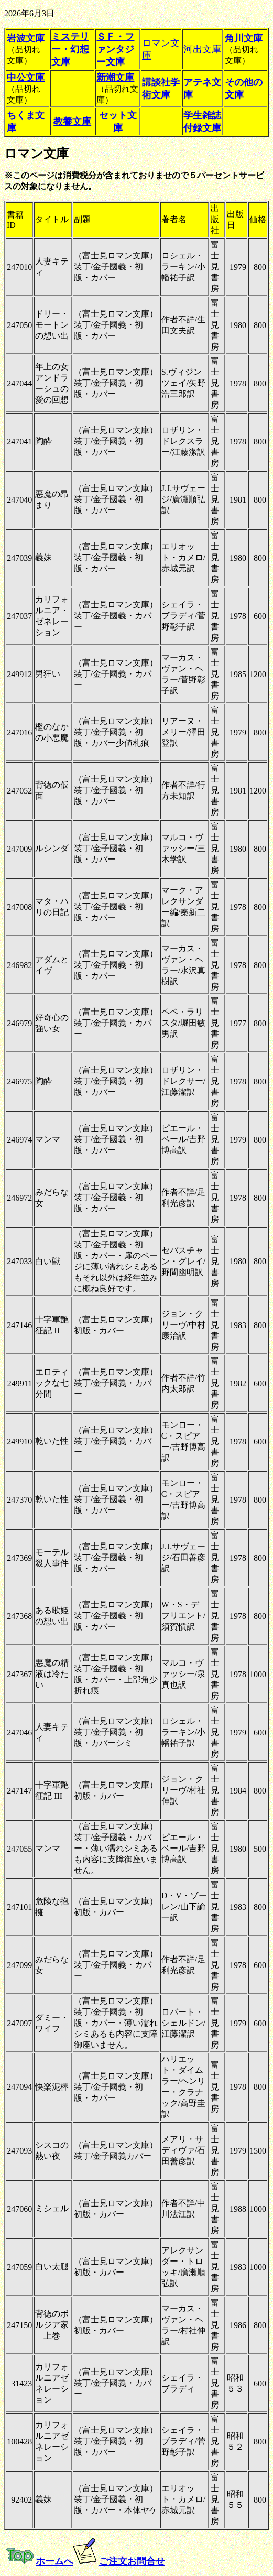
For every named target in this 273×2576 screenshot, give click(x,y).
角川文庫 (244, 38)
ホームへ (54, 2561)
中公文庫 (26, 77)
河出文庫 (202, 49)
